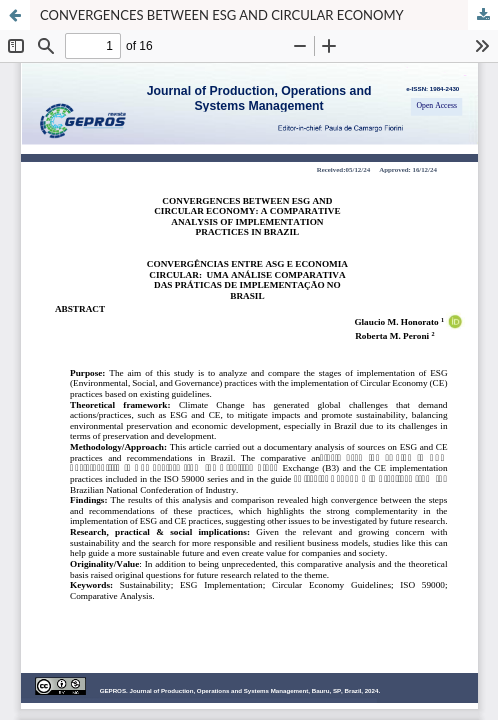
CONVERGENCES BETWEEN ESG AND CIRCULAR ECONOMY (222, 15)
